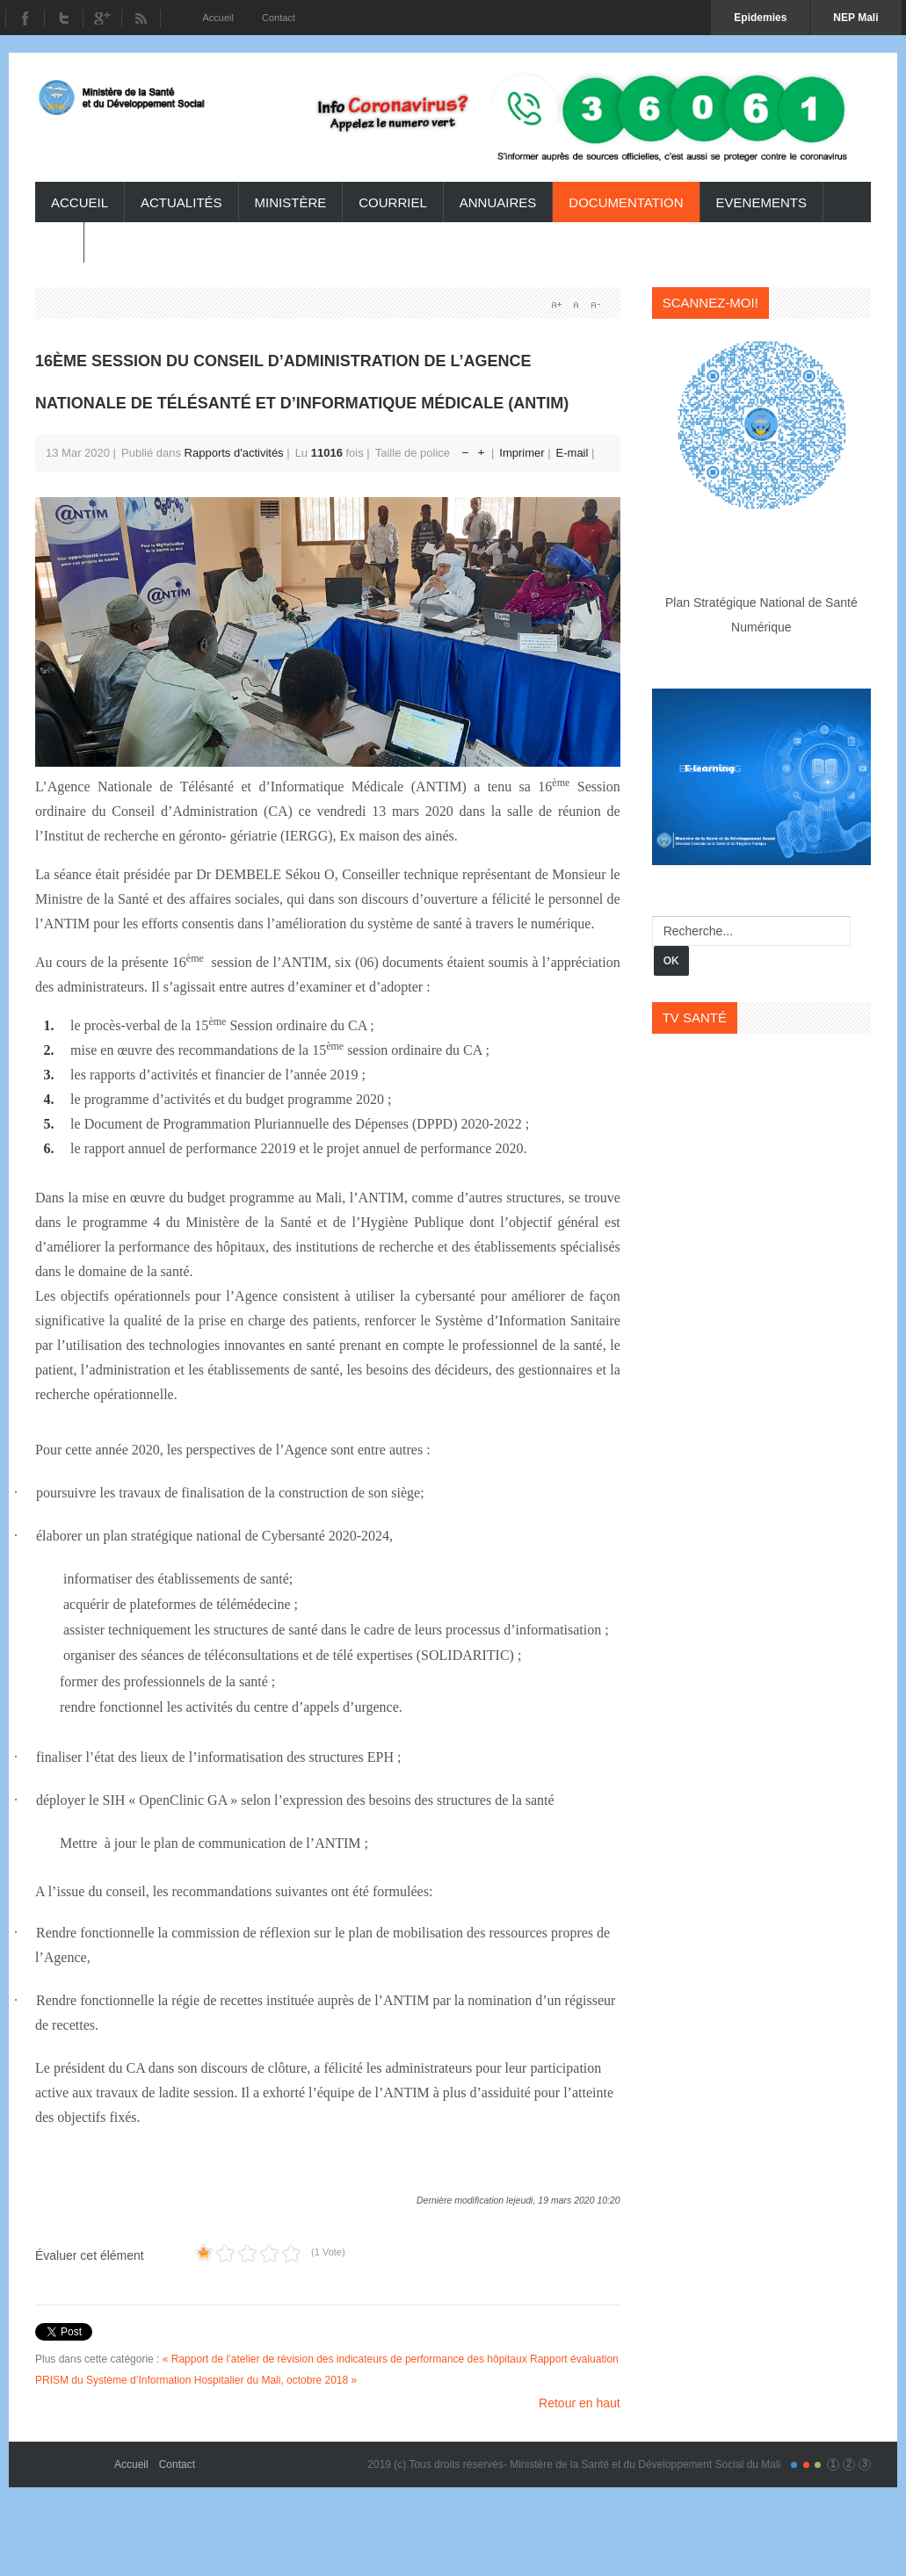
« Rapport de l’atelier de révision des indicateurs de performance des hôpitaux (345, 2359)
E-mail (573, 452)
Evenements (761, 202)
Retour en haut (579, 2403)
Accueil (79, 202)
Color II (806, 2465)
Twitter (63, 18)
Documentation (626, 202)
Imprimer (523, 452)
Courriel (393, 202)
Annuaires (498, 202)
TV (59, 242)
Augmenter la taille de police (481, 448)
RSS (141, 18)
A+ (556, 305)
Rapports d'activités (234, 452)
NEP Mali (855, 17)
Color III (818, 2465)
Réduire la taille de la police (465, 448)
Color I (794, 2465)
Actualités (181, 202)
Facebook (24, 18)
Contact (177, 2464)
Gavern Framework (74, 2458)
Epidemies (760, 17)
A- (595, 305)
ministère (291, 202)
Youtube (102, 18)
